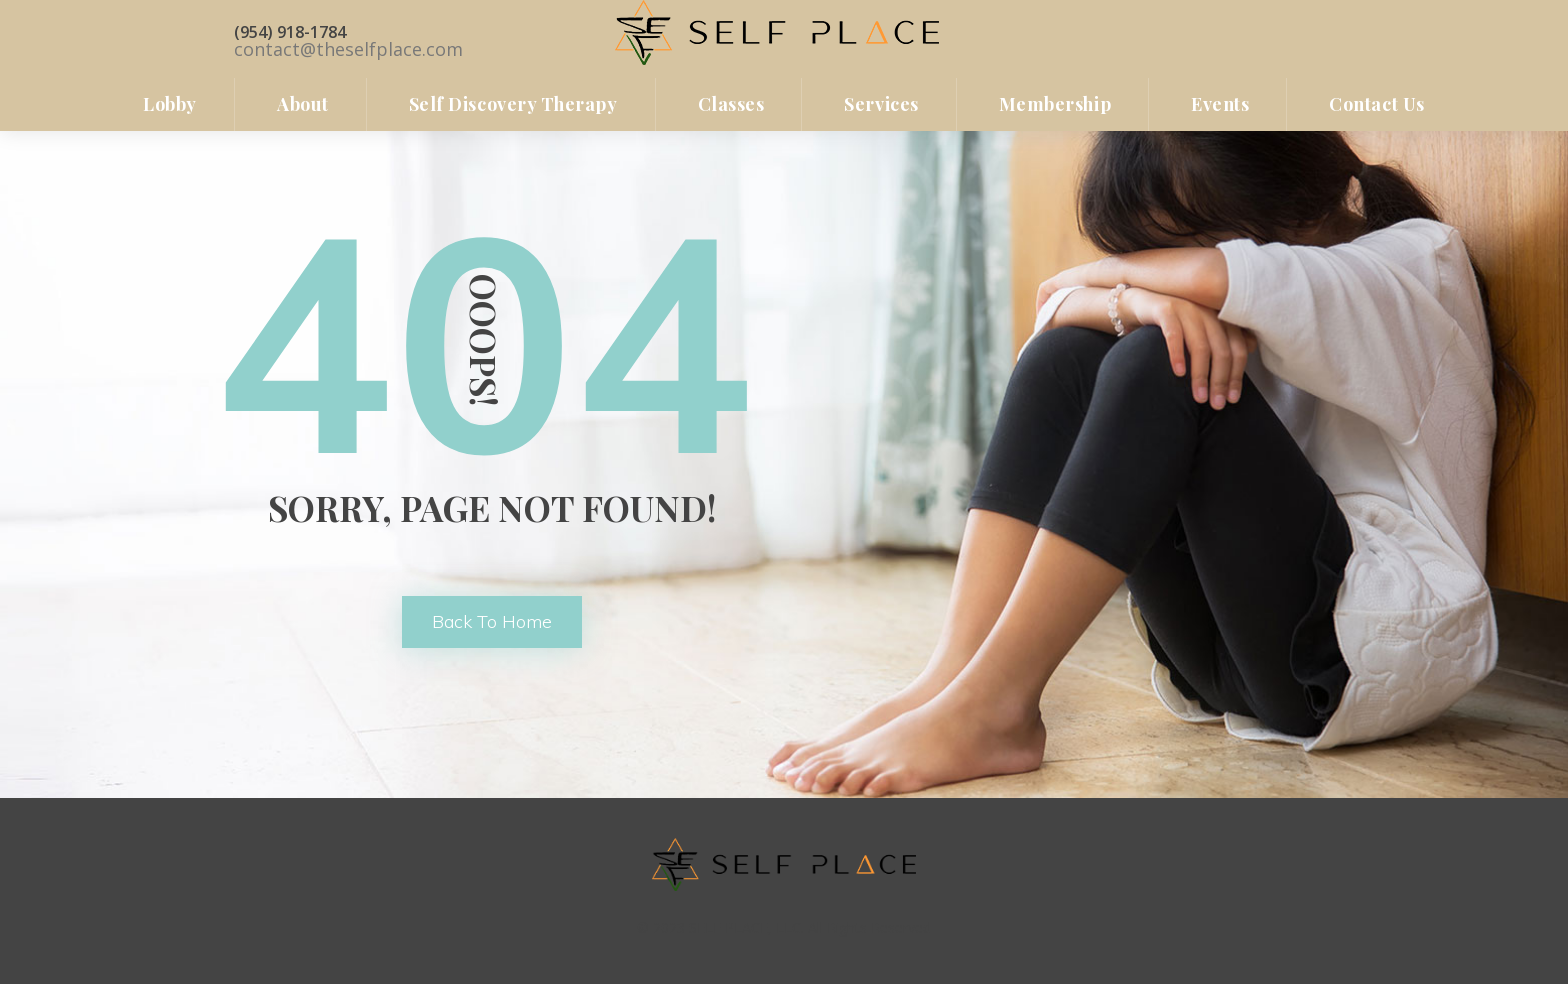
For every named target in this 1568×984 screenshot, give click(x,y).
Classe (731, 104)
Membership (1055, 104)
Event (1220, 104)
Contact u (1376, 104)
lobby (170, 104)
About (303, 104)
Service (881, 104)
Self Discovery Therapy (513, 104)
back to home (492, 621)
